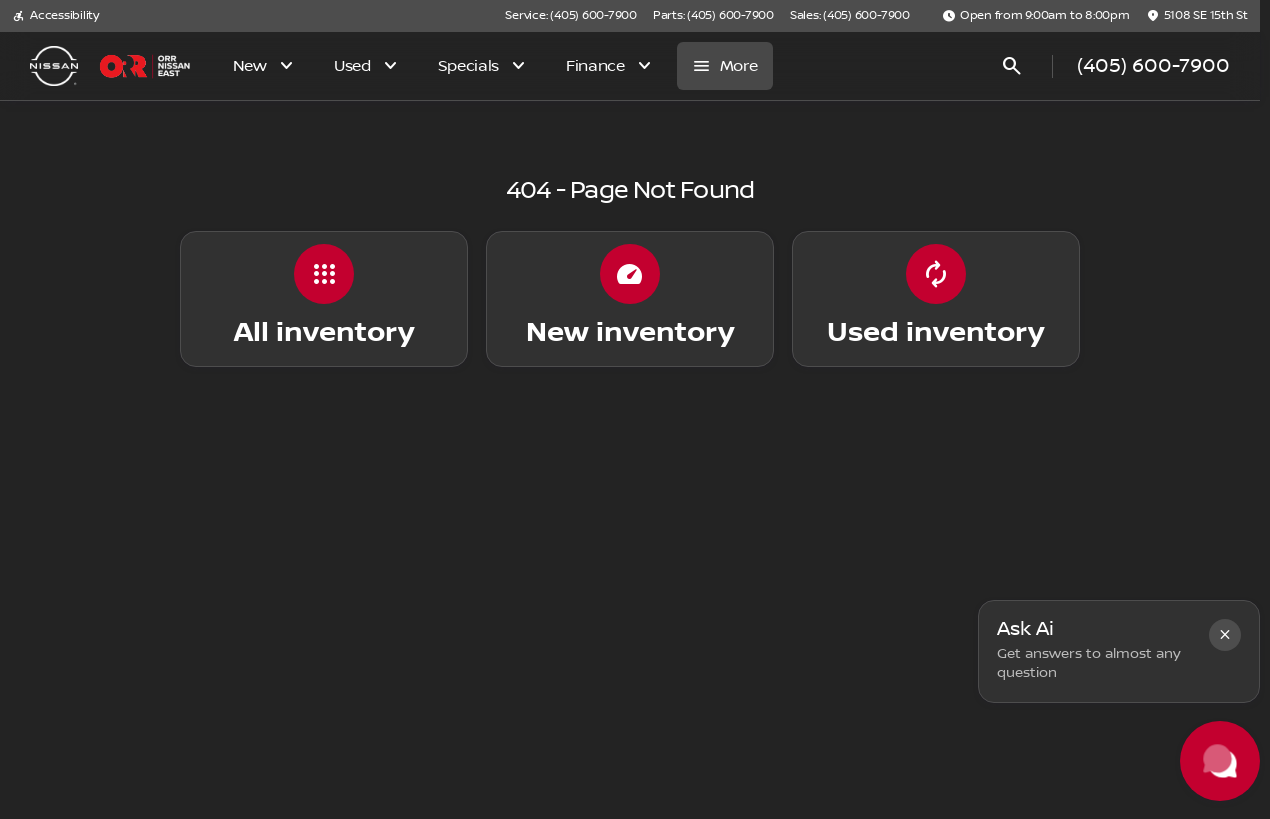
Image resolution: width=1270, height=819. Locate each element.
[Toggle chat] (1220, 761)
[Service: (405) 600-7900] (570, 16)
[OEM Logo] (54, 66)
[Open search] (1012, 66)
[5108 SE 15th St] (1197, 16)
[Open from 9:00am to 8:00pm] (1036, 16)
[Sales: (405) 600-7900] (850, 16)
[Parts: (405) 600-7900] (713, 16)
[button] (1225, 635)
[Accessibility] (55, 16)
